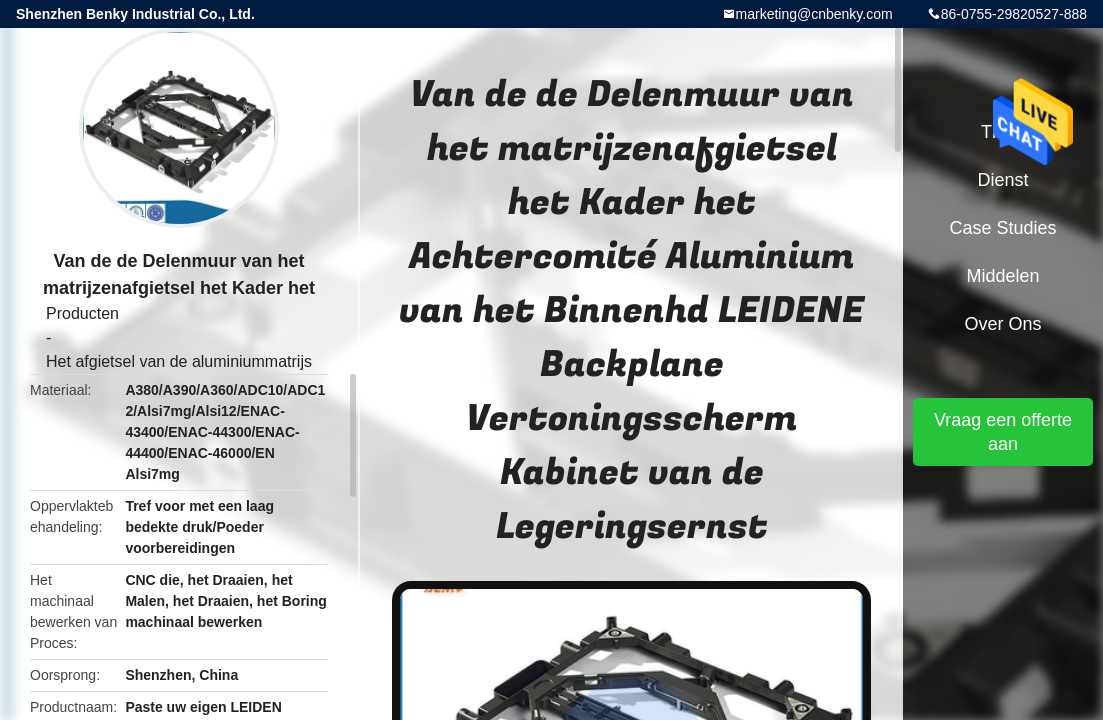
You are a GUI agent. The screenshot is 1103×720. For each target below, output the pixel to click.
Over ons (1002, 324)
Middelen (1002, 276)
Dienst (1002, 180)
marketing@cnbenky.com (814, 14)
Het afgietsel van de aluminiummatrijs (179, 361)
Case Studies (1002, 228)
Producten (82, 313)
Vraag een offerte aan (1003, 432)
